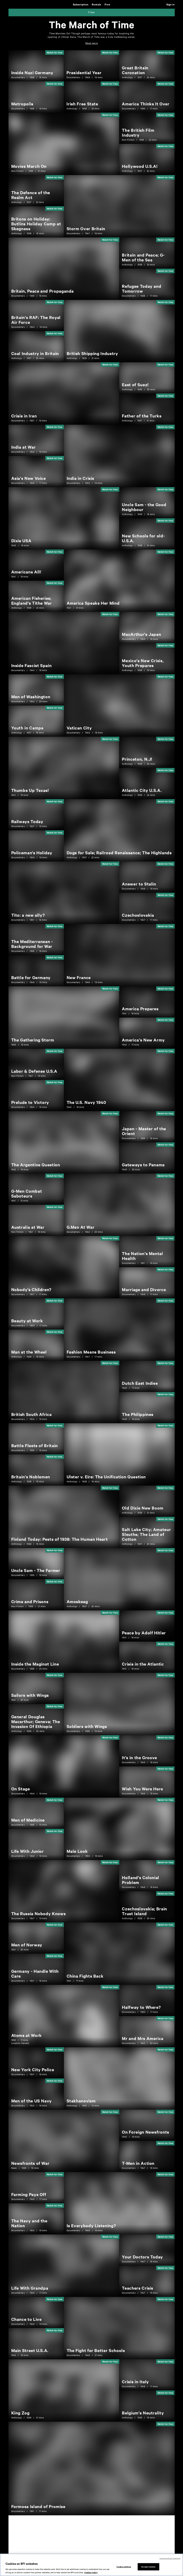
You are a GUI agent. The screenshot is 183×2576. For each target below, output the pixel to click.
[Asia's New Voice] (28, 478)
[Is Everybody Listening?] (91, 2225)
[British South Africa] (31, 1414)
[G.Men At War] (81, 1227)
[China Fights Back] (85, 1976)
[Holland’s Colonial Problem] (140, 1880)
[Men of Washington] (30, 696)
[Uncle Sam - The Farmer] (35, 1570)
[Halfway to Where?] (141, 2007)
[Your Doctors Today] (142, 2256)
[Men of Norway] (26, 1944)
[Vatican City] (79, 728)
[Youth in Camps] (27, 728)
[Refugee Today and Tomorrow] (141, 288)
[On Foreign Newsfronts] (145, 2132)
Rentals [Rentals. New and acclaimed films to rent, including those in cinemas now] (96, 4)
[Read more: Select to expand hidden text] (91, 43)
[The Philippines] (137, 1414)
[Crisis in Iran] (24, 415)
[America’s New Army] (143, 1040)
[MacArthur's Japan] (141, 634)
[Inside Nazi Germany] (32, 72)
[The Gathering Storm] (32, 1040)
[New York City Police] (32, 2069)
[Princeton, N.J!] (137, 759)
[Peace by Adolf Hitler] (144, 1632)
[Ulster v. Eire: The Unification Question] (106, 1476)
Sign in (170, 4)
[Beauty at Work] (27, 1320)
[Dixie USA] (21, 540)
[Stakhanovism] (81, 2100)
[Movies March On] (29, 166)
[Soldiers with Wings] (87, 1726)
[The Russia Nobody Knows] (38, 1913)
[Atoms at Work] (26, 2035)
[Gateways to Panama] (143, 1164)
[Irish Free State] (82, 103)
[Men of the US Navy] (31, 2100)
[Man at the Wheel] (29, 1352)
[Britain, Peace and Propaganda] (42, 291)
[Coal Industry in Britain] (35, 353)
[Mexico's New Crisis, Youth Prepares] (143, 663)
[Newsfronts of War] (30, 2163)
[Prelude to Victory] (30, 1102)
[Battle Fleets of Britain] (34, 1445)
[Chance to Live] (26, 2319)
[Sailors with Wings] (30, 1695)
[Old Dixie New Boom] (142, 1508)
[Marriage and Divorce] (144, 1289)
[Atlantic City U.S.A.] (142, 790)
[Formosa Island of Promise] (38, 2506)
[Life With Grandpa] (29, 2288)
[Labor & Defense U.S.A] (34, 1071)
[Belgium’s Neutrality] (143, 2412)
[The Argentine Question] (35, 1164)
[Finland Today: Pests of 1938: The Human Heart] (59, 1539)
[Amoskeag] (77, 1601)
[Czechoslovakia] (138, 915)
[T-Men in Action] (138, 2163)
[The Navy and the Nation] (29, 2223)
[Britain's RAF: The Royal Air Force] (36, 319)
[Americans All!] (26, 571)
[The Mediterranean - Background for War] (32, 944)
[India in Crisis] (80, 478)
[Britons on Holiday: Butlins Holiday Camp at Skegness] (36, 223)
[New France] (79, 977)
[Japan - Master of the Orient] (144, 1131)
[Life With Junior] (27, 1851)
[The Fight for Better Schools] (96, 2350)
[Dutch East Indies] (140, 1383)
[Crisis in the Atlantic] (143, 1664)
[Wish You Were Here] (142, 1788)
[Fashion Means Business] (91, 1352)
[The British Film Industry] (138, 132)
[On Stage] (20, 1788)
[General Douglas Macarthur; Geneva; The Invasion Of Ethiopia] (35, 1721)
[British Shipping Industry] (92, 353)
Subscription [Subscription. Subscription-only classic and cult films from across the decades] (80, 4)
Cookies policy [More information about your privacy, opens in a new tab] (90, 2572)
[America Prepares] (140, 1008)
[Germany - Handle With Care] (35, 1973)
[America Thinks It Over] (145, 103)
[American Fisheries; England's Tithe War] (31, 600)
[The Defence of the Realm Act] (30, 195)
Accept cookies (148, 2566)
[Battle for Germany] (31, 977)
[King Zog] (20, 2412)
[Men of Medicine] (28, 1820)
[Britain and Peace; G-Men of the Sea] (143, 257)
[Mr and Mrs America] (142, 2038)
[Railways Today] (27, 821)
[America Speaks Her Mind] (93, 603)
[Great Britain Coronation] (135, 70)
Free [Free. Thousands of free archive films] (107, 4)
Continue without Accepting (169, 2558)
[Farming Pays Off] (28, 2194)
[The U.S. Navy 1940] (86, 1102)
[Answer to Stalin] (139, 884)
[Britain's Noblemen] (30, 1476)
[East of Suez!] (135, 384)
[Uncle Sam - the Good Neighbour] (144, 507)
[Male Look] (77, 1851)
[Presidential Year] (83, 72)
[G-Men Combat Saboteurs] (26, 1193)
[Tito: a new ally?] (28, 915)
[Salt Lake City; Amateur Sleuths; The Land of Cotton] (146, 1534)
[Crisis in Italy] (135, 2381)
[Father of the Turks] (141, 415)
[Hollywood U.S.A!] (139, 166)
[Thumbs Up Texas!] (30, 790)
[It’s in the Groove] (139, 1757)
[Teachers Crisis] (137, 2288)
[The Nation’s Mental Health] (142, 1256)
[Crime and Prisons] (29, 1601)
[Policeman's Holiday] (31, 852)
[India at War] (23, 447)
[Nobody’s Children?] (31, 1289)
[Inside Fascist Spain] (31, 665)
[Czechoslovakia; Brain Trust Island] (144, 1911)
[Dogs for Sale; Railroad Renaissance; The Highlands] (119, 852)
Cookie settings (124, 2566)
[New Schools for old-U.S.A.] (143, 538)
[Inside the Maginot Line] (35, 1664)
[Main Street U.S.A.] (30, 2350)
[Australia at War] (27, 1227)
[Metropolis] (22, 103)
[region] (91, 2565)
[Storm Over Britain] (86, 228)
